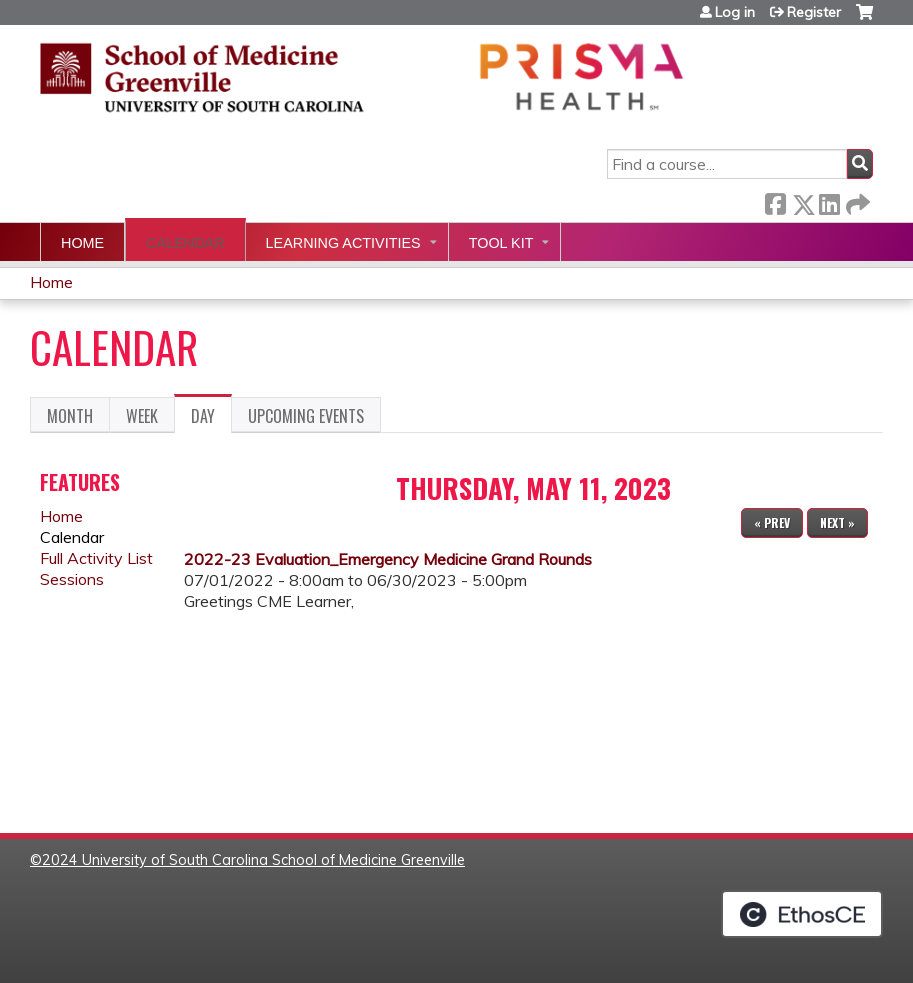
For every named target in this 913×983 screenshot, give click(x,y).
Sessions (72, 579)
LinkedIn (829, 200)
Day (211, 419)
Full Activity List (96, 558)
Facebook (775, 200)
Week (142, 416)
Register (814, 12)
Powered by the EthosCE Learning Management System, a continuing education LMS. (802, 914)
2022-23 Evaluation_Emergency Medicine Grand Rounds (388, 559)
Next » (837, 522)
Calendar (185, 243)
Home (82, 243)
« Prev (772, 522)
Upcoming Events (306, 416)
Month (70, 416)
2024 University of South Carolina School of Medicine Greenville (253, 860)
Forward (856, 200)
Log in (735, 12)
